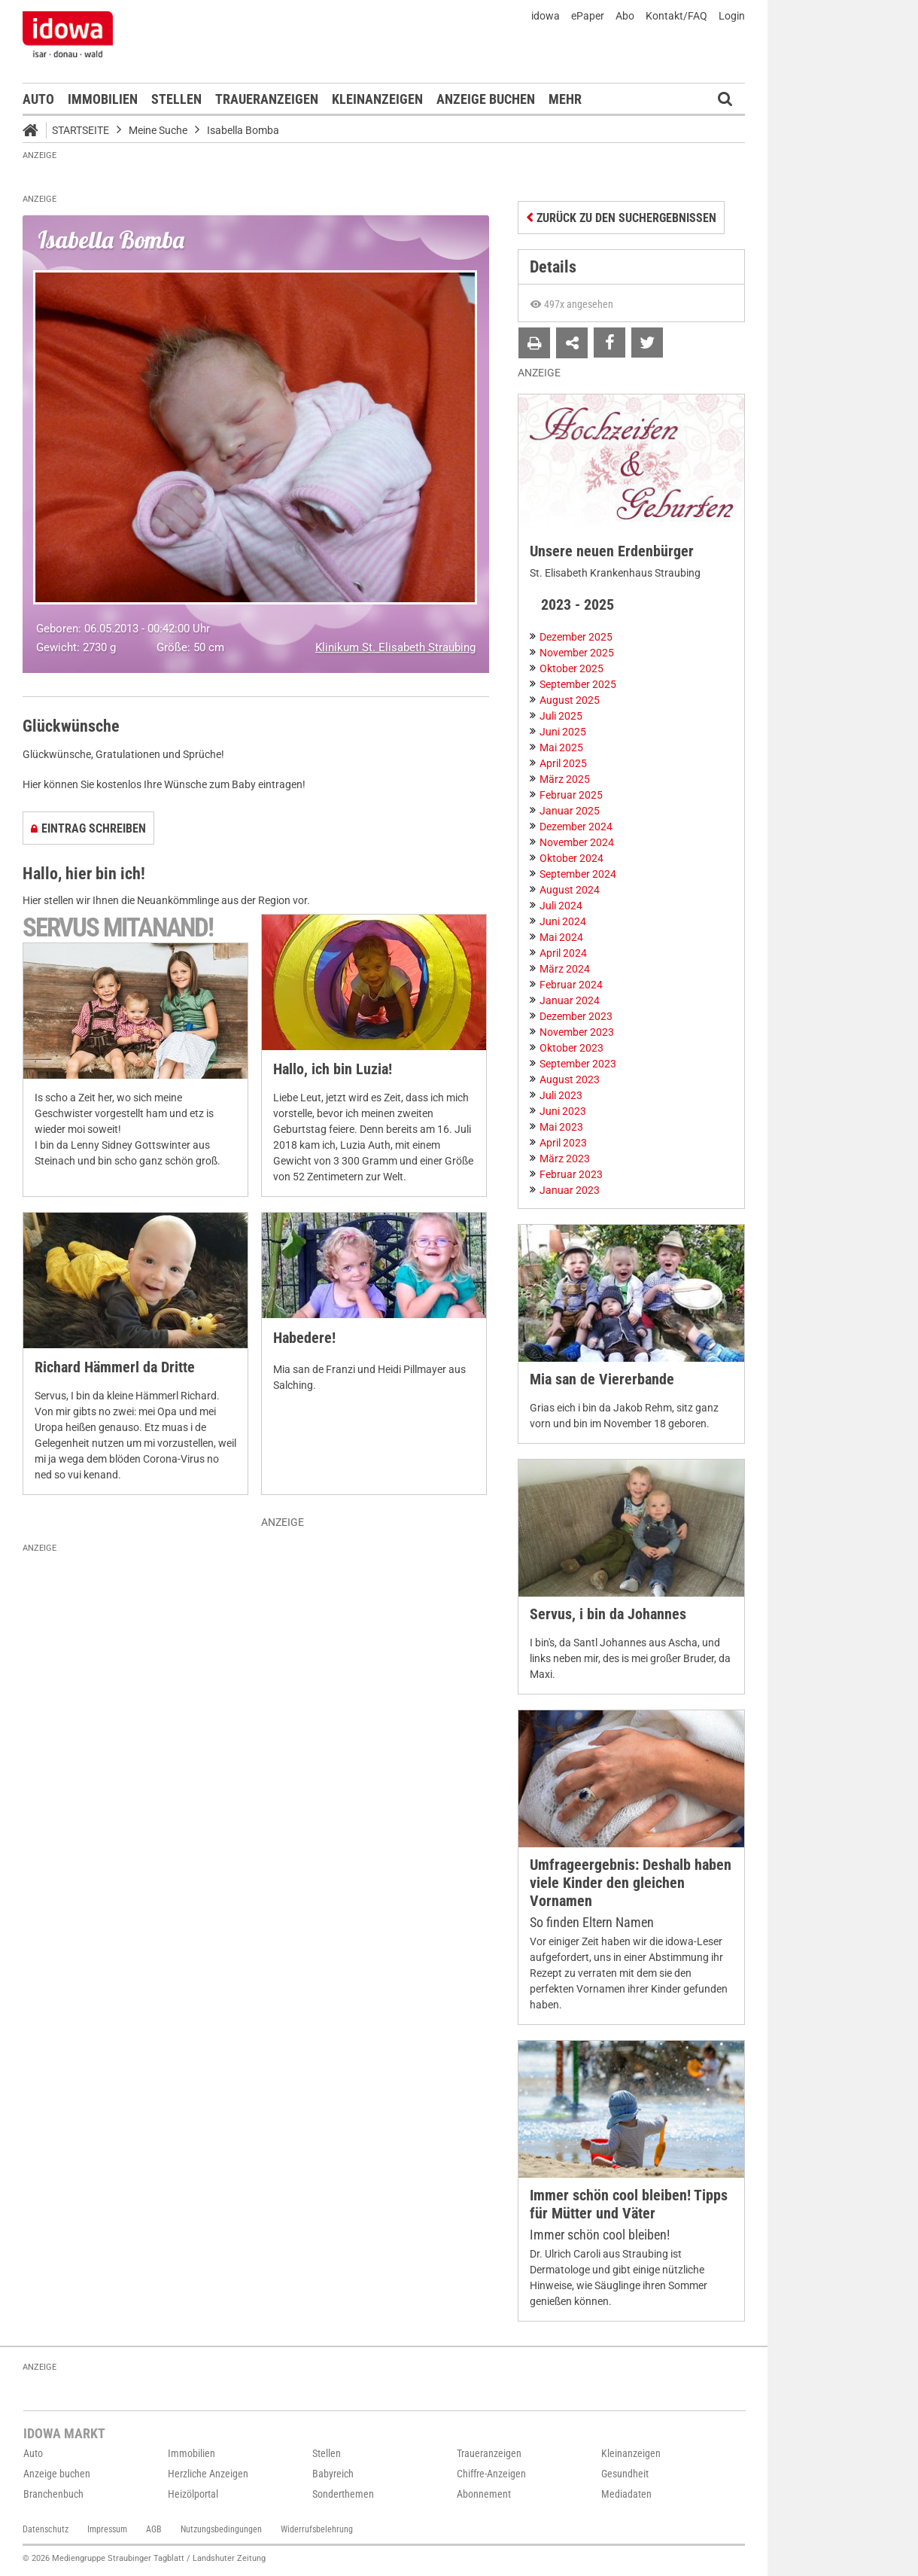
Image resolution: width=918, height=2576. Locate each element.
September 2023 (578, 1064)
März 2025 (565, 779)
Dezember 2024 (576, 827)
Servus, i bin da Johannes (608, 1614)
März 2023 (565, 1159)
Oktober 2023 (571, 1048)
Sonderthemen (343, 2494)
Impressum (107, 2529)
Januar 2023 (570, 1190)
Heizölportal (193, 2494)
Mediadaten (626, 2494)
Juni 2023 (563, 1111)
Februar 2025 (571, 795)
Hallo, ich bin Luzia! (332, 1069)
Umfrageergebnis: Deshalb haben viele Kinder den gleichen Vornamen (630, 1883)
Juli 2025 (561, 716)
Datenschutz (45, 2529)
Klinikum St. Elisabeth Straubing (395, 647)
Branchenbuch (53, 2494)
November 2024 (577, 842)
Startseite (80, 130)
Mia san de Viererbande (602, 1379)
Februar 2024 (571, 985)
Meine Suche (158, 130)
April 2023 (563, 1143)
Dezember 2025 (576, 637)
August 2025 (570, 700)
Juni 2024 (563, 921)
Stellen (176, 99)
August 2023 (570, 1079)
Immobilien (103, 99)
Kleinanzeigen (377, 99)
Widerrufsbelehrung (317, 2529)
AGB (154, 2529)
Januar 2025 (570, 811)
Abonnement (484, 2494)
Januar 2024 (570, 1000)
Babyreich (333, 2474)
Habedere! (304, 1338)
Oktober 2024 (571, 858)
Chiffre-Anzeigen (491, 2474)
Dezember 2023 (576, 1016)
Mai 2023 (561, 1127)
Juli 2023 (561, 1095)
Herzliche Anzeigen (208, 2474)
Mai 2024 (561, 937)
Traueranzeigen (266, 99)
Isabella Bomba (243, 130)
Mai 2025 (561, 747)
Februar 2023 (571, 1174)
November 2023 (577, 1032)
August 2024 (570, 890)
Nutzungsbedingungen (221, 2529)
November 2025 (577, 653)
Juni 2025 (563, 732)
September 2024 (578, 874)
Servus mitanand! (118, 927)
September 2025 (578, 684)
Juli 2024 (561, 906)
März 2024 (565, 969)
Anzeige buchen (485, 99)
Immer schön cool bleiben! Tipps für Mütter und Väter (629, 2204)
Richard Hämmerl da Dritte (115, 1367)
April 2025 (563, 763)
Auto (38, 99)
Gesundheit (625, 2474)
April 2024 (563, 953)
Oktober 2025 (571, 668)
